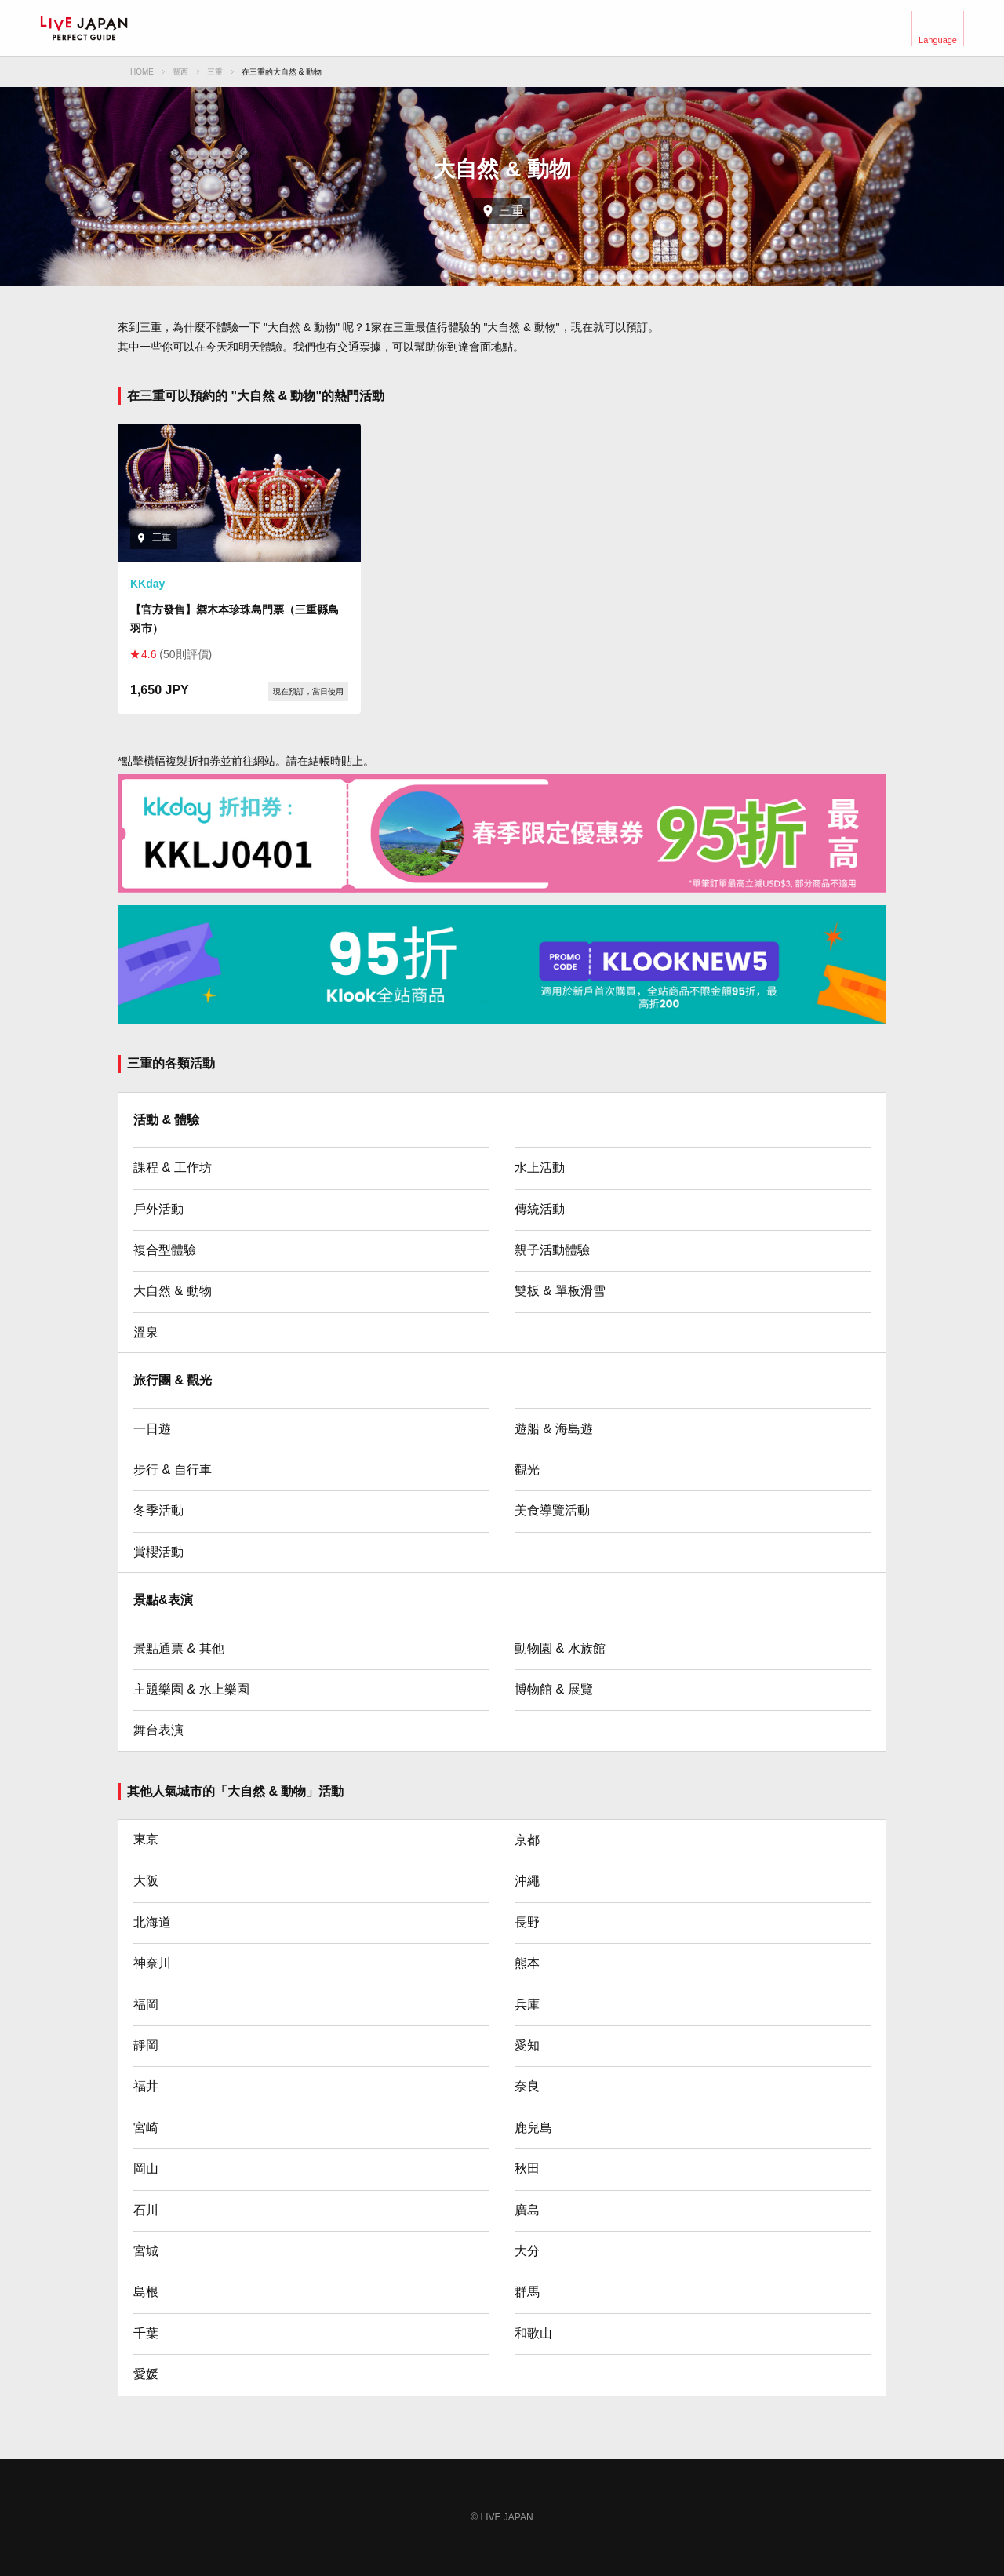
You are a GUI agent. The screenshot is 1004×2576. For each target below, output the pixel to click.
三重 (215, 71)
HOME (142, 71)
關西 (180, 71)
